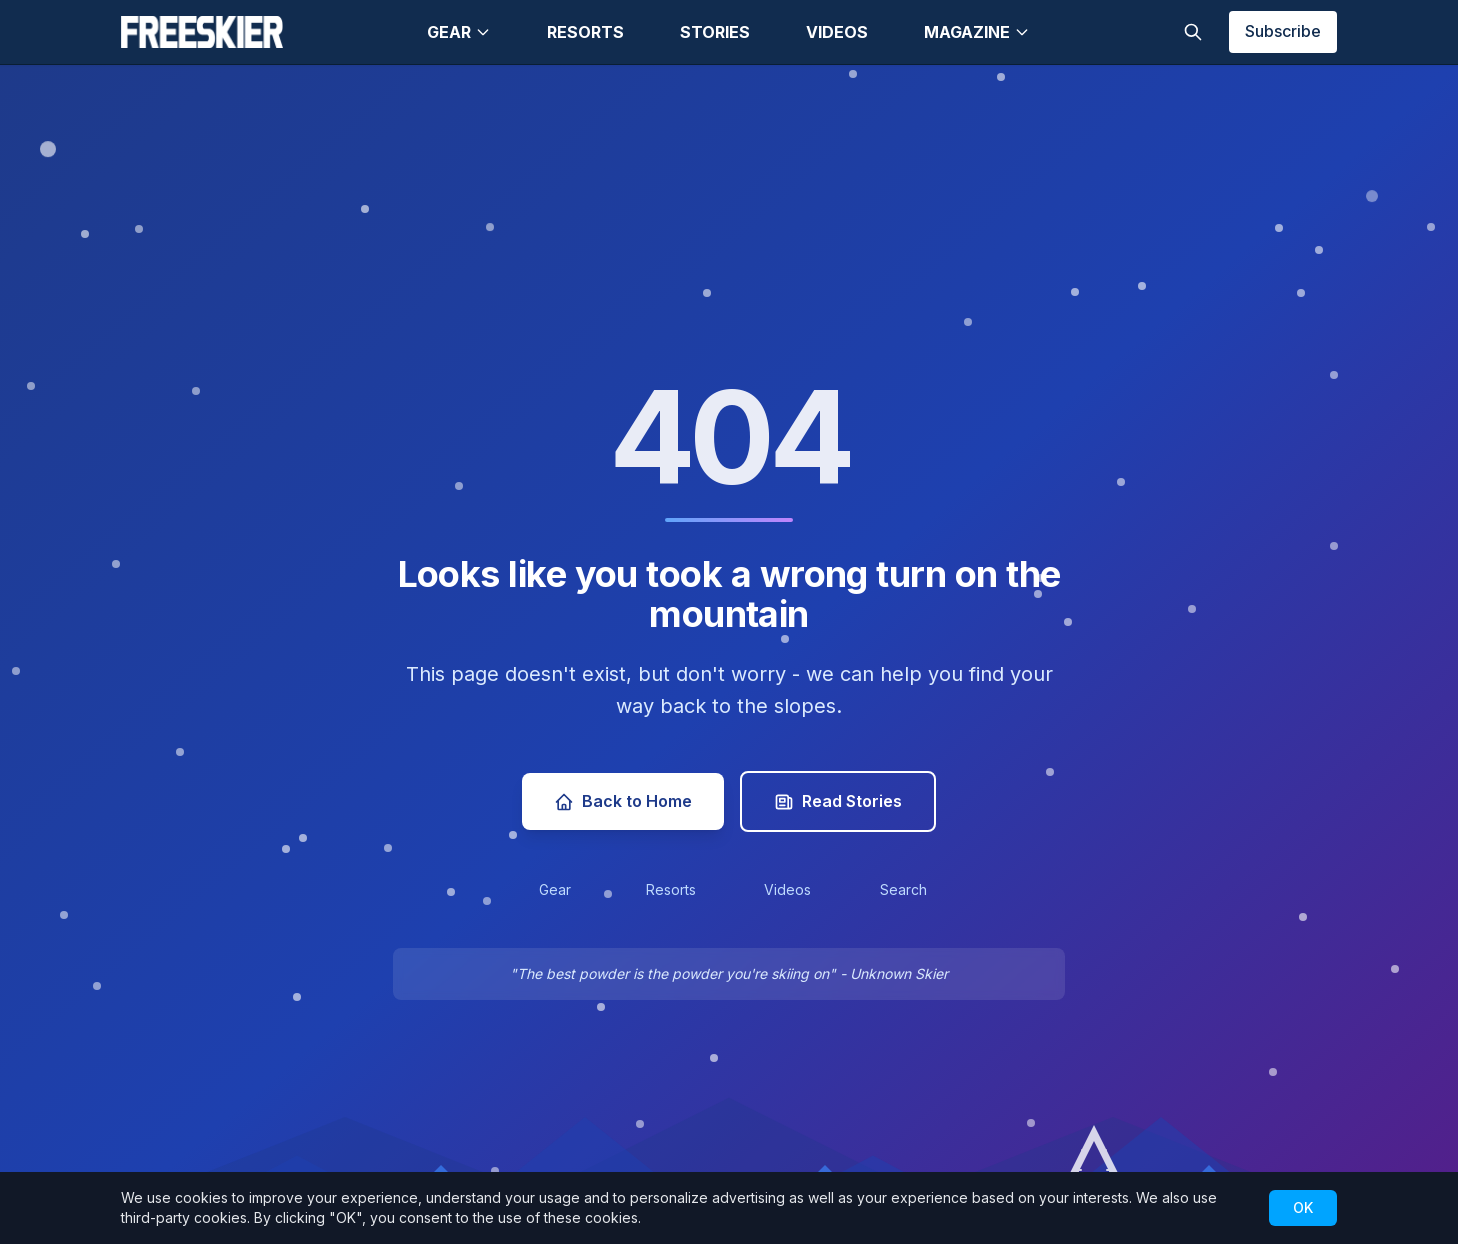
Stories (715, 32)
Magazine (977, 32)
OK (1303, 1207)
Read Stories (838, 801)
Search (903, 889)
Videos (837, 32)
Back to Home (623, 801)
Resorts (585, 32)
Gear (459, 32)
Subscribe (1283, 31)
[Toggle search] (1193, 32)
